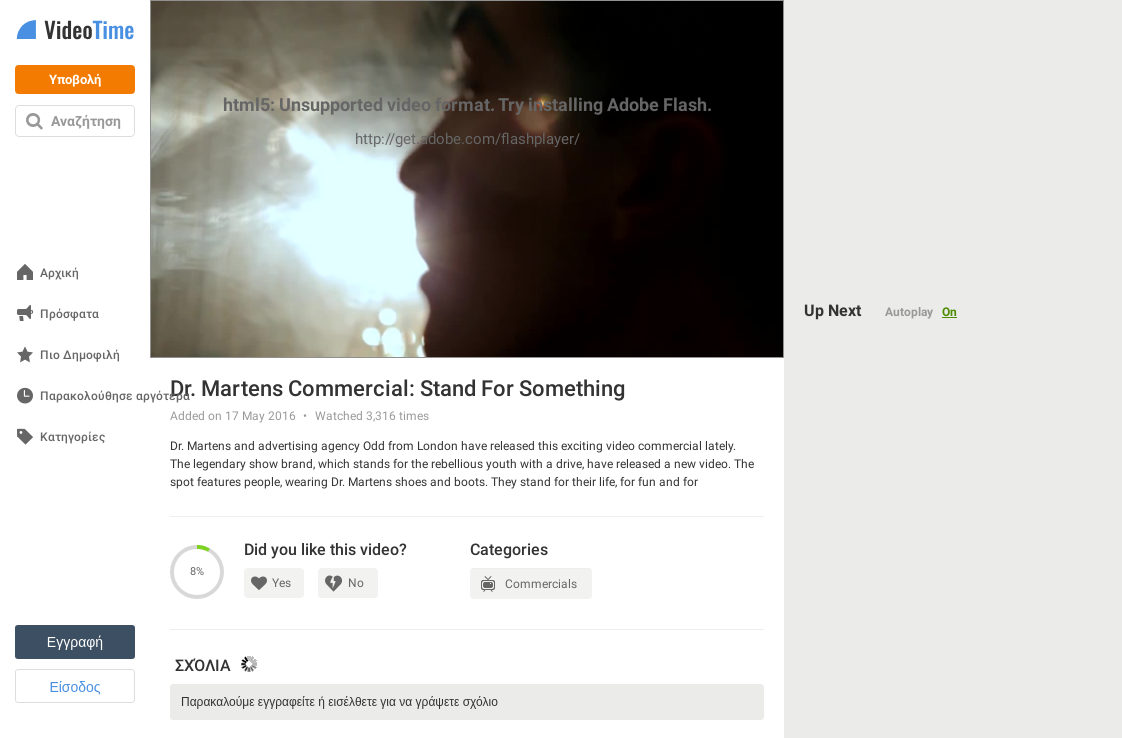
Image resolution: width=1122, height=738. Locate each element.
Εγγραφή (75, 642)
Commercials (541, 584)
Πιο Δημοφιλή (80, 355)
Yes (281, 583)
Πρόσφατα (69, 314)
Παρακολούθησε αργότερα (115, 396)
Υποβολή (75, 79)
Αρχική (59, 273)
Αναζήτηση (86, 121)
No (356, 583)
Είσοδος (74, 687)
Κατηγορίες (72, 437)
